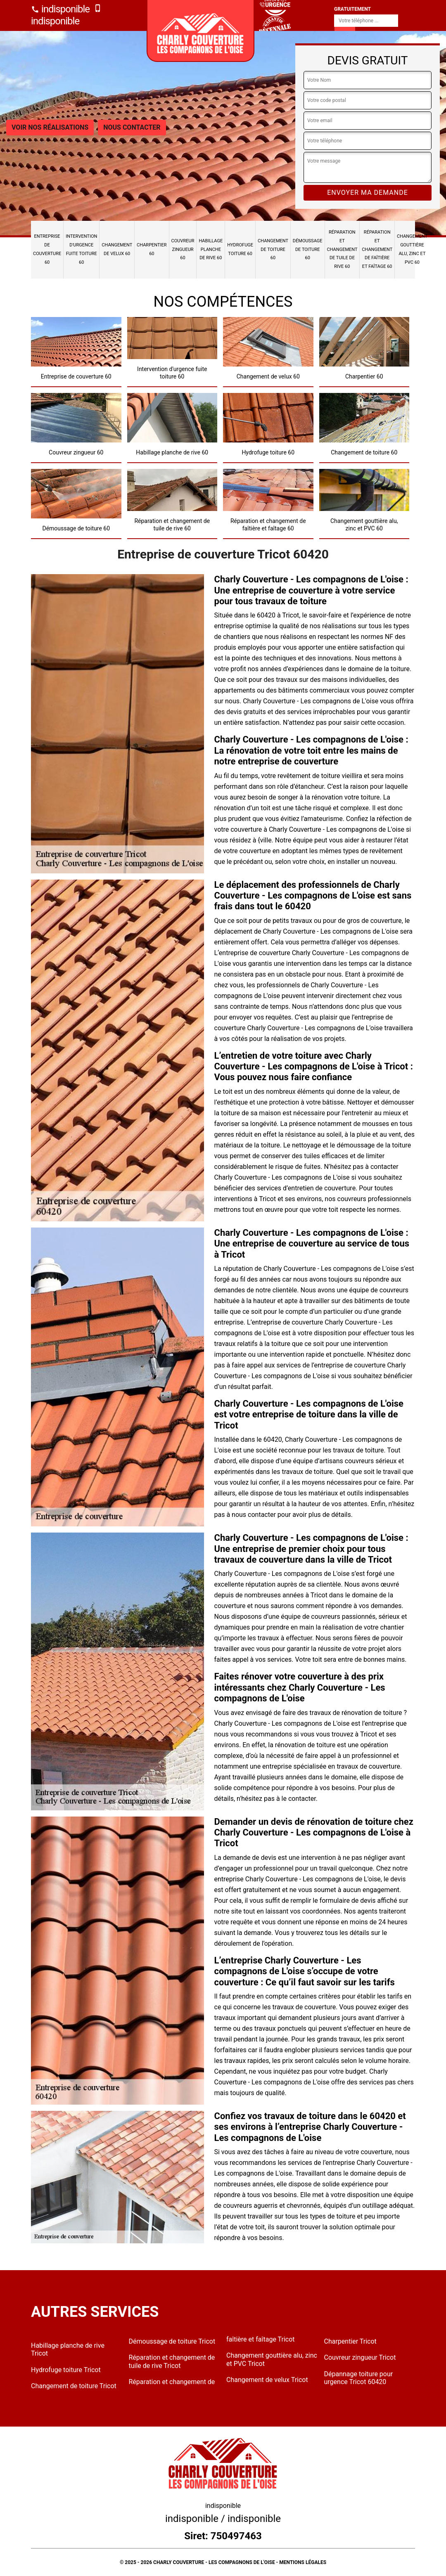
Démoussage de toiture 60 (308, 249)
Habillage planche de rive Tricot (67, 2349)
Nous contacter (131, 127)
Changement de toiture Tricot (73, 2386)
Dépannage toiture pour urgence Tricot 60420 (358, 2378)
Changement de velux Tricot (267, 2380)
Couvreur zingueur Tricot (360, 2357)
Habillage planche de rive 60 (211, 249)
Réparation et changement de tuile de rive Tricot (172, 2361)
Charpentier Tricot (350, 2341)
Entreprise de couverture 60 (47, 249)
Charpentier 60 (152, 249)
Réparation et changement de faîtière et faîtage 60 (377, 249)
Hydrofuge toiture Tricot (66, 2370)
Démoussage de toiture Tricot (172, 2341)
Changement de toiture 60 (273, 249)
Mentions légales (302, 2562)
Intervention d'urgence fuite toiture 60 (81, 249)
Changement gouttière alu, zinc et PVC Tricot (271, 2359)
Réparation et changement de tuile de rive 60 (342, 249)
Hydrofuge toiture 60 (240, 249)
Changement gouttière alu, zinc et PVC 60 (412, 249)
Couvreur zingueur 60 (183, 249)
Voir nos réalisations (50, 127)
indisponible (60, 9)
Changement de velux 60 (117, 249)
